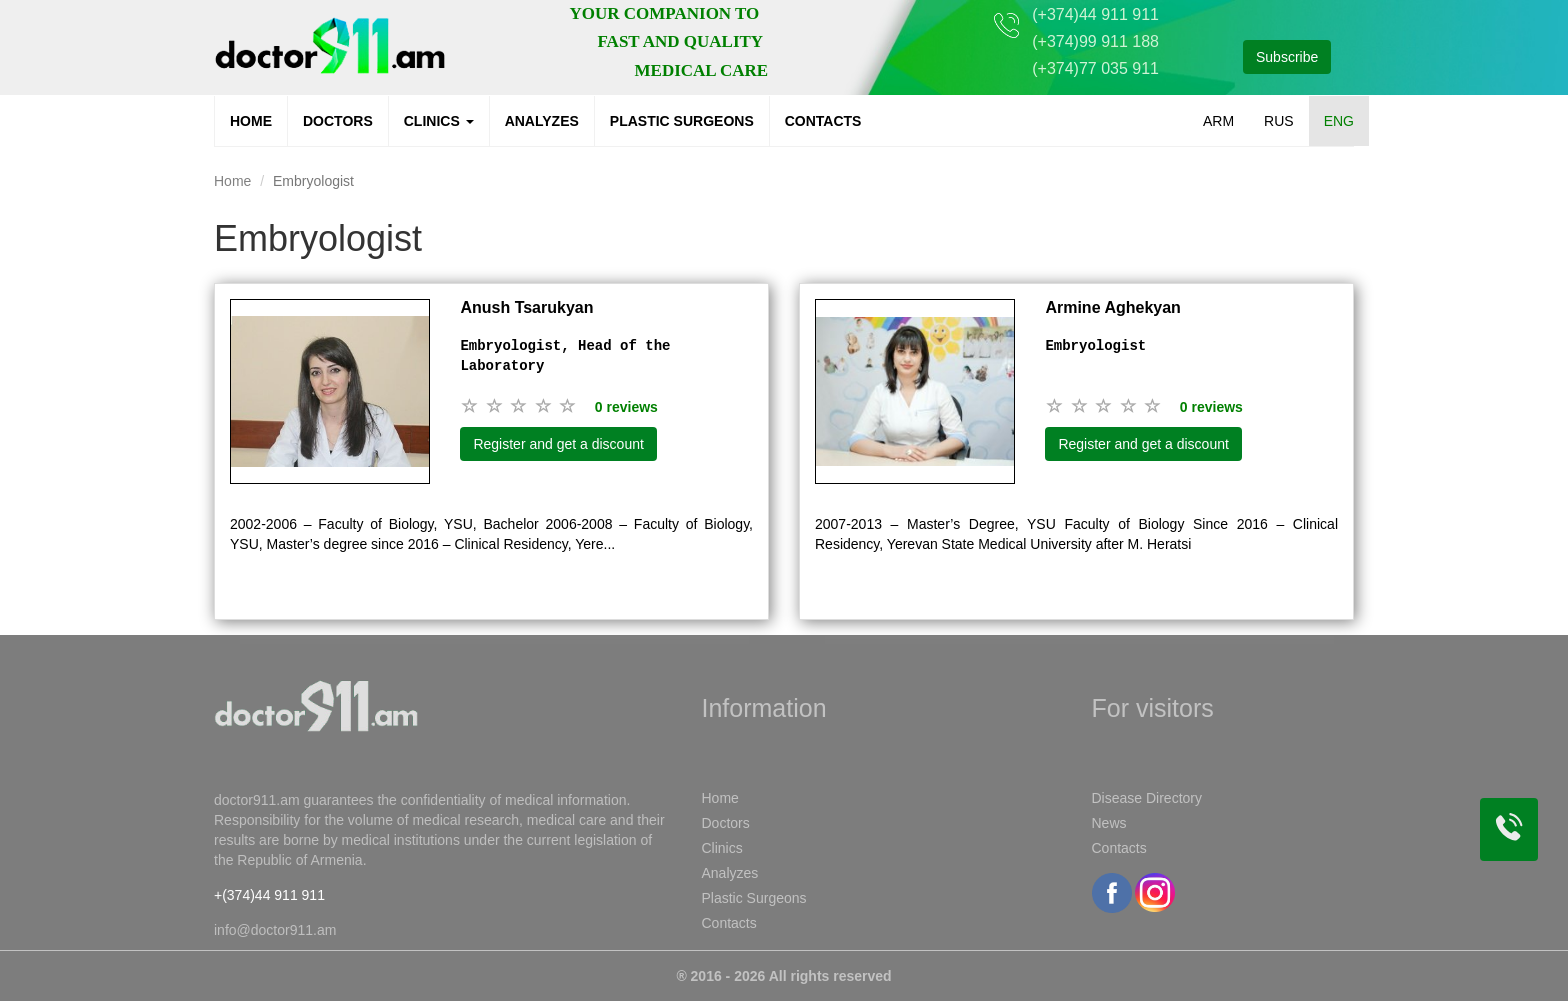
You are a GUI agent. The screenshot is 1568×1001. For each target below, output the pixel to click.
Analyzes (542, 121)
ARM (1218, 121)
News (1109, 823)
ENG (1339, 121)
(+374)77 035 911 (1095, 68)
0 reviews (626, 407)
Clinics (439, 121)
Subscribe (1287, 57)
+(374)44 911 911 (269, 895)
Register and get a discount (558, 444)
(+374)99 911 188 (1095, 41)
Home (251, 121)
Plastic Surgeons (682, 121)
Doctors (338, 121)
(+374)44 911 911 (1095, 14)
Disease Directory (1147, 798)
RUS (1279, 121)
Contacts (823, 121)
